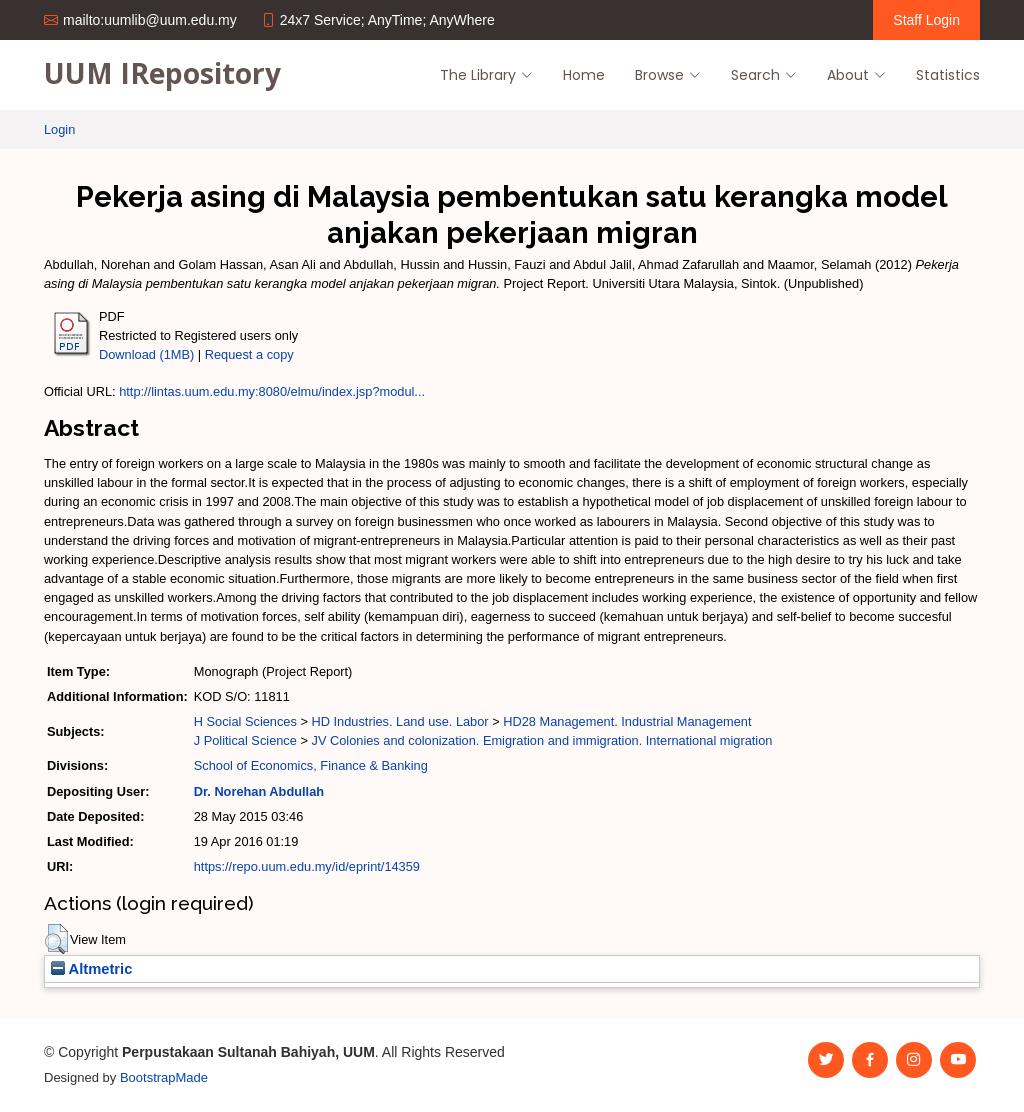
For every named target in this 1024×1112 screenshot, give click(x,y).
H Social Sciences (245, 721)
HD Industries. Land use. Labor (399, 721)
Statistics (948, 75)
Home (584, 75)
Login (59, 129)
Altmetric (91, 969)
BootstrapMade (164, 1077)
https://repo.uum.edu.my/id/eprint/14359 (307, 866)
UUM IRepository (162, 73)
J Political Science (245, 740)
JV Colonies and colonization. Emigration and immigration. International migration (541, 740)
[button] (56, 939)
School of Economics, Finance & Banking (311, 765)
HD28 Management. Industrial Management (627, 721)
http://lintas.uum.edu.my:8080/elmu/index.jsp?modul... (272, 391)
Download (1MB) (146, 354)
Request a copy (249, 354)
